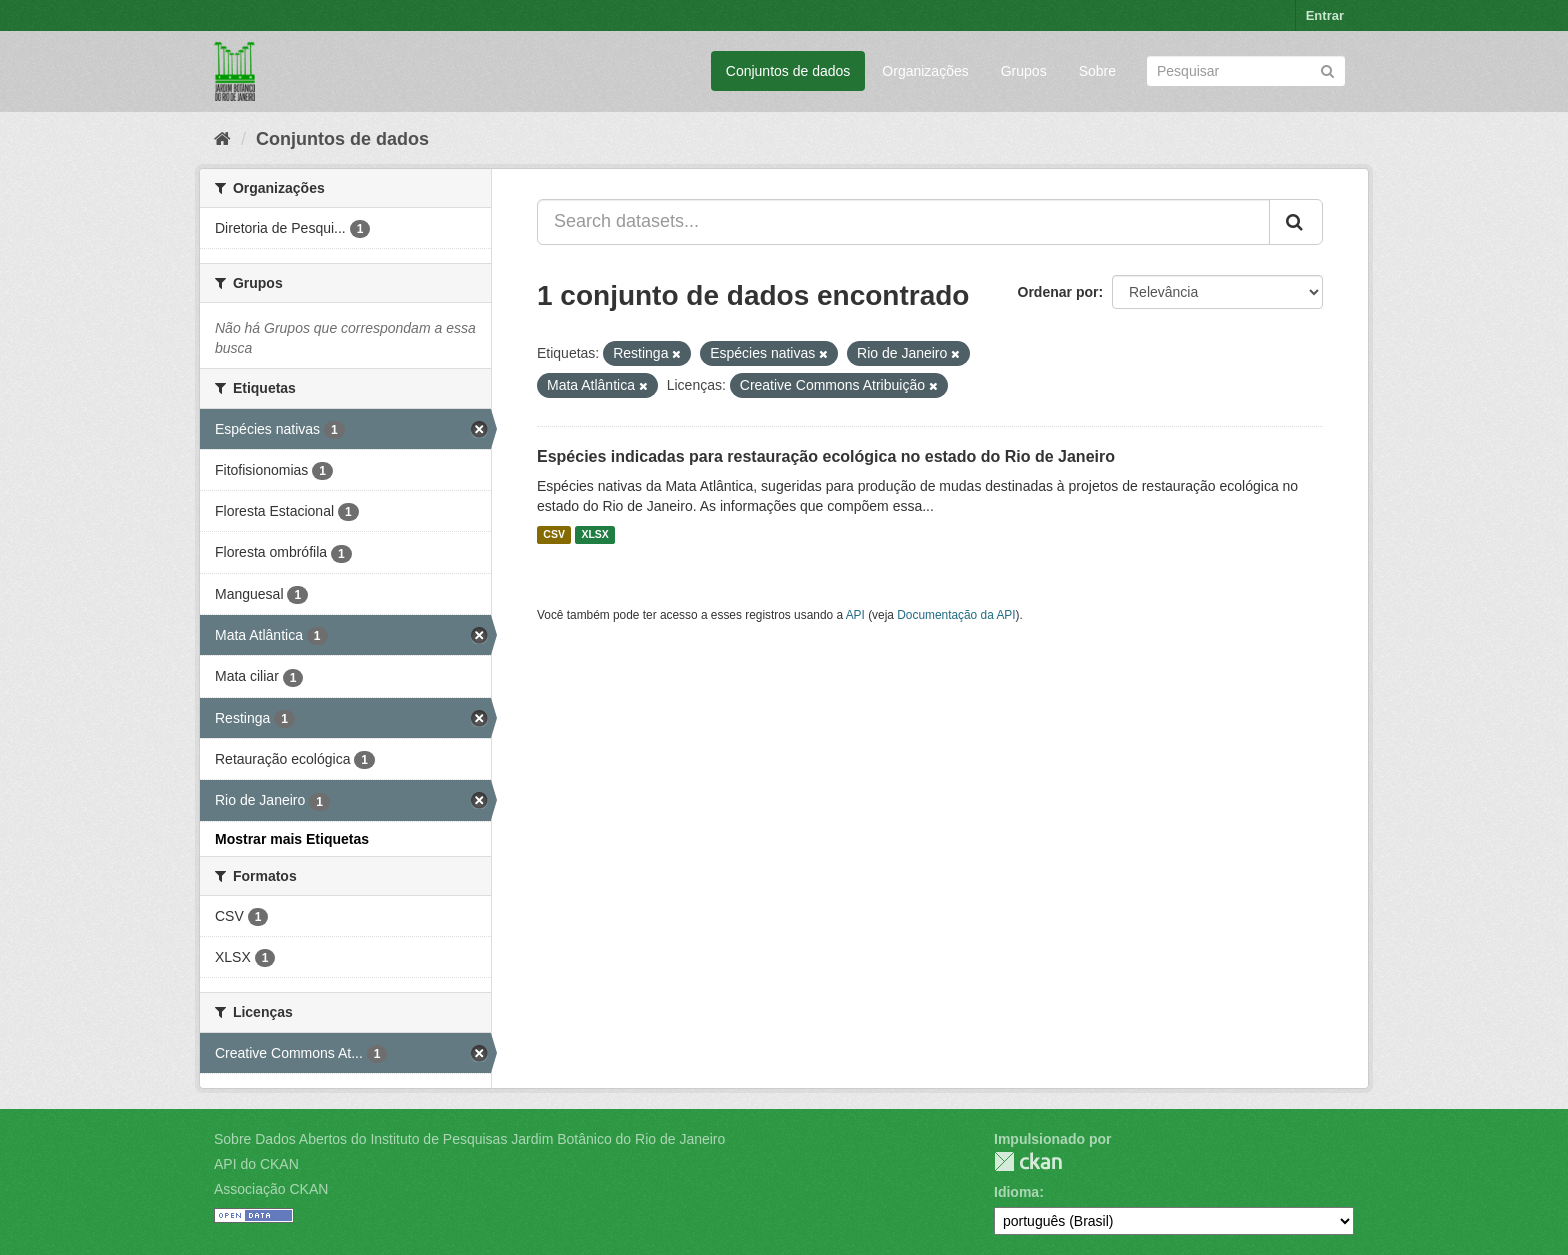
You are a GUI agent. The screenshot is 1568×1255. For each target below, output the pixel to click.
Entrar (1325, 15)
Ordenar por (1058, 292)
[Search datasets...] (903, 222)
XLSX (594, 535)
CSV (554, 535)
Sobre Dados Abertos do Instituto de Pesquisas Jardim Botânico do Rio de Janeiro (469, 1139)
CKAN (1028, 1161)
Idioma (1016, 1192)
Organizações (925, 71)
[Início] (222, 139)
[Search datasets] (1246, 71)
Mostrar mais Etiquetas (292, 839)
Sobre (1097, 71)
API (855, 615)
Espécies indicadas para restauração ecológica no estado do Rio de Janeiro (826, 456)
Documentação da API (956, 615)
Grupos (1024, 71)
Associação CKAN (271, 1189)
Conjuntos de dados (788, 71)
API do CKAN (256, 1164)
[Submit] (1327, 69)
